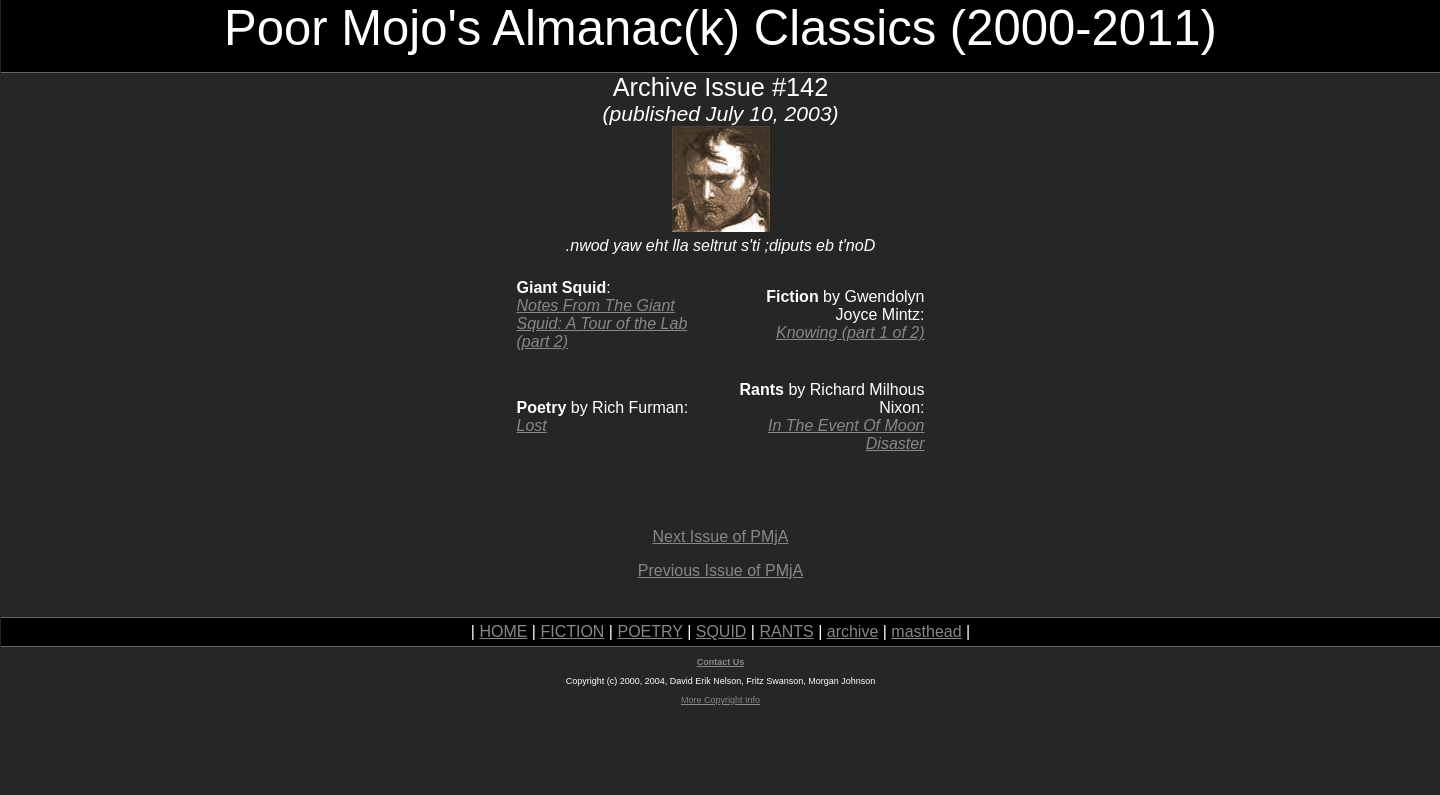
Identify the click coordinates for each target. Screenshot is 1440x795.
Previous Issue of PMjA (720, 570)
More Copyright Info (720, 700)
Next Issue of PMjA (720, 536)
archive (853, 631)
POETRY (649, 631)
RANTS (786, 631)
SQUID (721, 631)
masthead (926, 631)
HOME (503, 631)
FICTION (572, 631)
